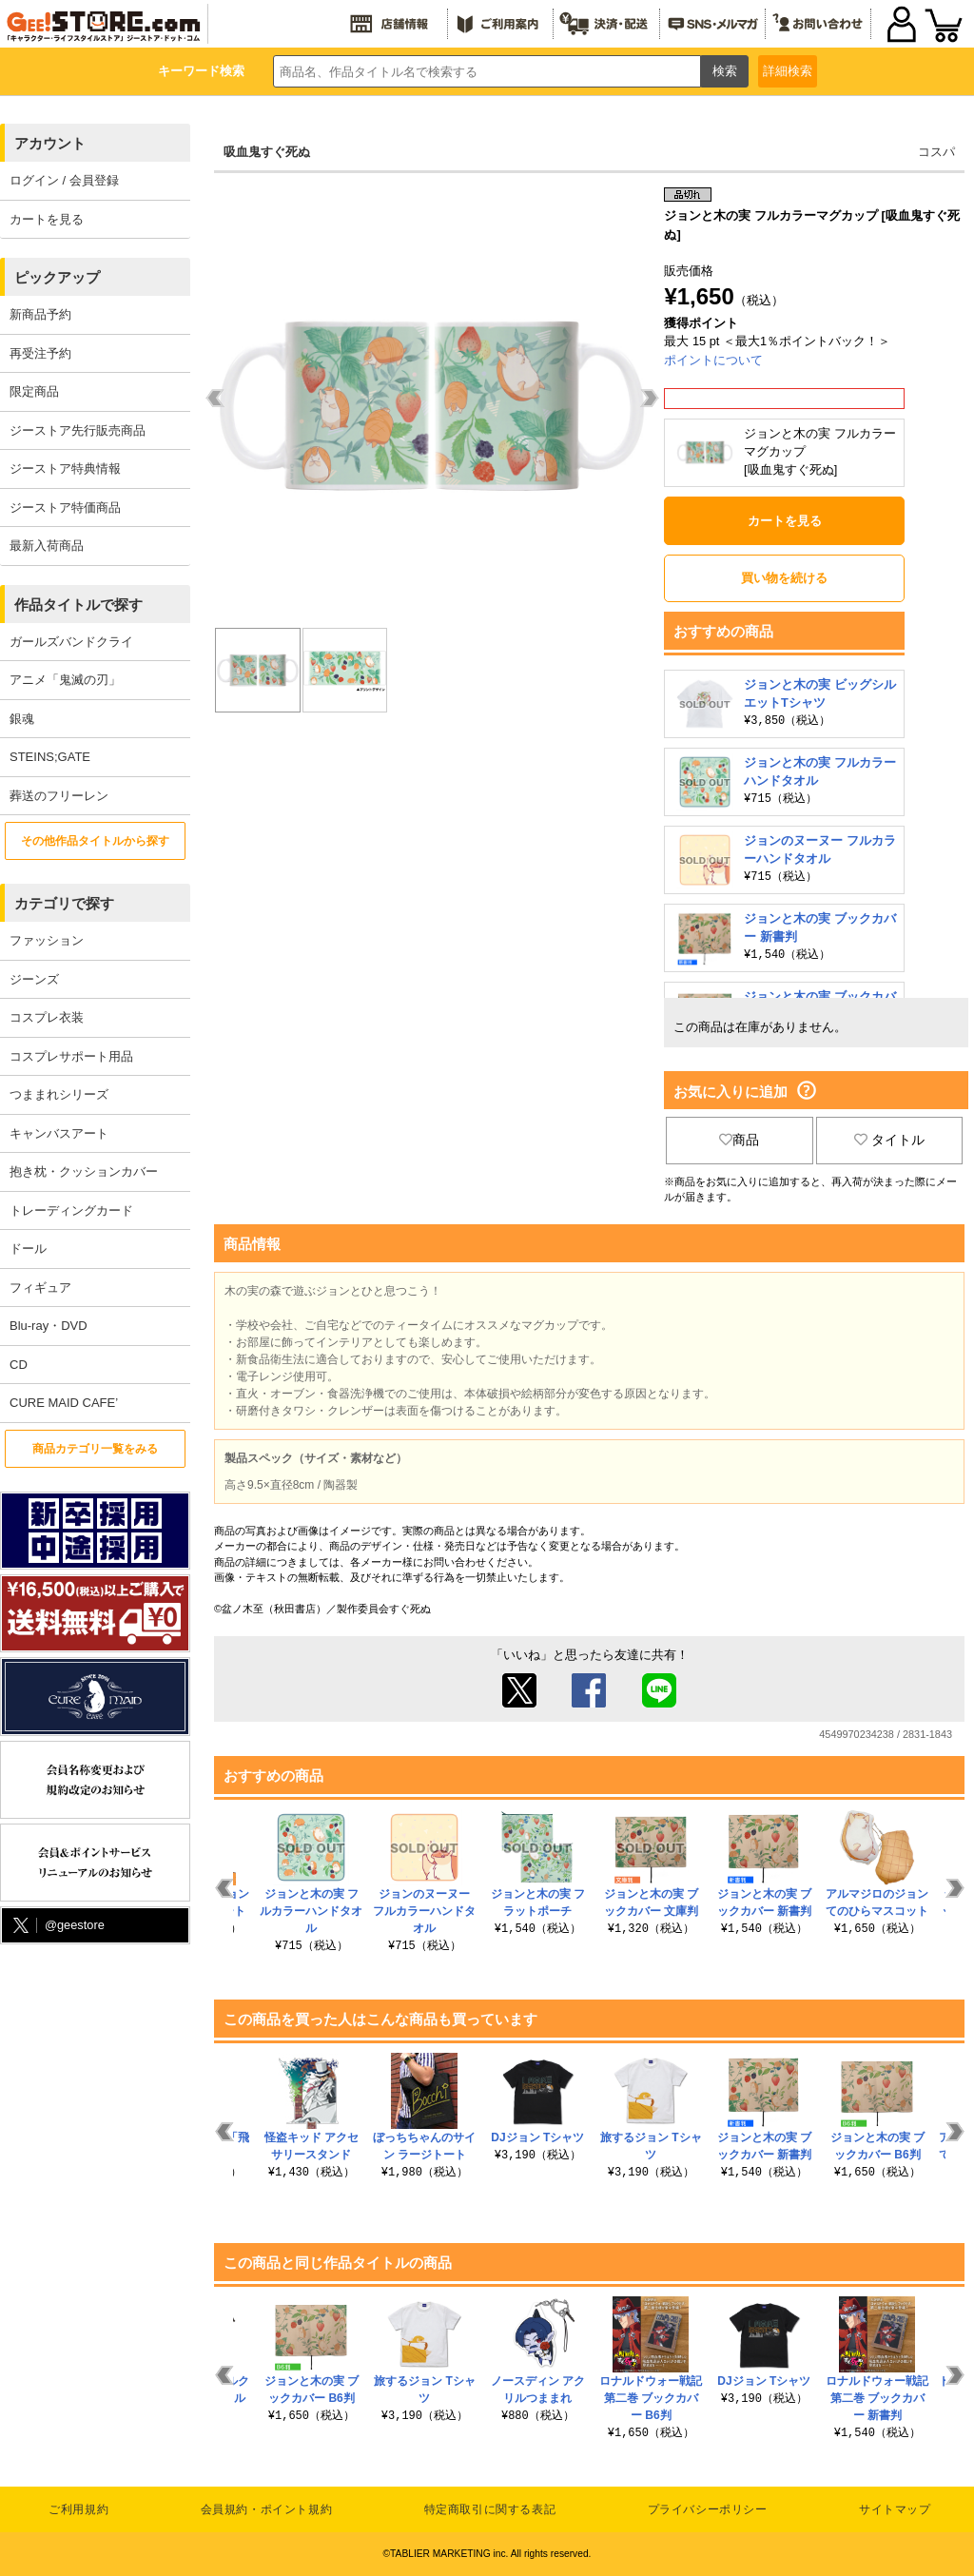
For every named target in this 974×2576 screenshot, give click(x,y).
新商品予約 (40, 314)
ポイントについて (713, 360)
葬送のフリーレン (59, 796)
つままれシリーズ (59, 1094)
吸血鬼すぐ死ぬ (267, 152)
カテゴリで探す (64, 903)
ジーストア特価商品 (65, 507)
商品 (739, 1139)
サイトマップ (895, 2509)
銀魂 (22, 719)
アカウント (50, 143)
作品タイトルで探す (78, 604)
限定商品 (34, 391)
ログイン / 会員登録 (64, 180)
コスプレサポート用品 (71, 1056)
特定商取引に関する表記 (490, 2509)
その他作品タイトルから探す (95, 841)
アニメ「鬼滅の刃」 (65, 680)
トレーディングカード (71, 1210)
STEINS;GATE (50, 757)
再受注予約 (40, 353)
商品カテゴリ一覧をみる (95, 1448)
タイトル (889, 1139)
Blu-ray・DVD (49, 1325)
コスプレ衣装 (47, 1017)
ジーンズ (34, 979)
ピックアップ (57, 277)
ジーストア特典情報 (65, 468)
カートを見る (47, 219)
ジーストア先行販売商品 (78, 430)
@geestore (57, 1926)
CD (19, 1364)
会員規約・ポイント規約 (267, 2509)
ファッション (47, 940)
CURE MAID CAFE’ (64, 1402)
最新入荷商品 (47, 545)
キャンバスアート (59, 1133)
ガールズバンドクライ (71, 641)
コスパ (936, 152)
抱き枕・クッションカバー (84, 1171)
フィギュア (40, 1287)
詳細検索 (787, 71)
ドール (28, 1248)
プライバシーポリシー (708, 2509)
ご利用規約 (78, 2509)
